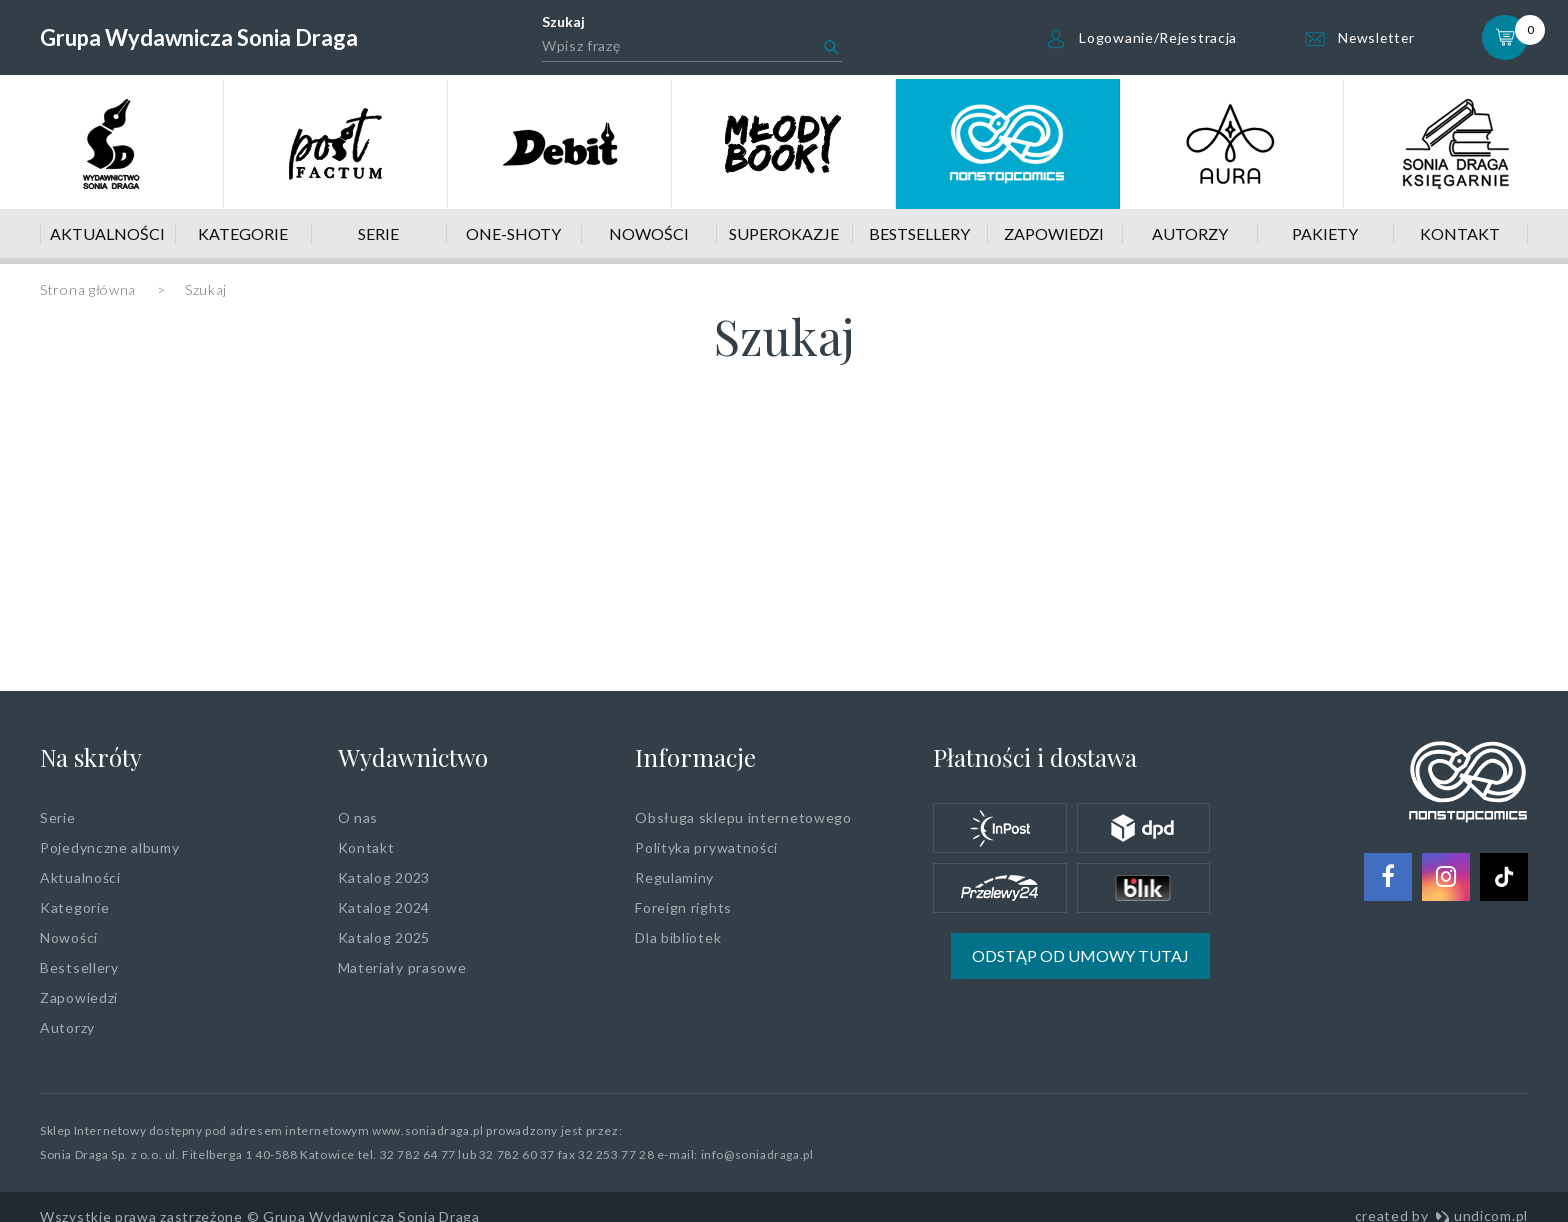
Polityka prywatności (706, 847)
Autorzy (1190, 233)
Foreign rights (683, 907)
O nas (358, 817)
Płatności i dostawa (1035, 757)
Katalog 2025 (384, 937)
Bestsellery (919, 233)
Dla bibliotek (678, 937)
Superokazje (784, 233)
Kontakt (1460, 233)
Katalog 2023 (384, 877)
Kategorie (243, 233)
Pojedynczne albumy (110, 847)
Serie (378, 233)
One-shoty (513, 233)
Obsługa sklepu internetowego (743, 817)
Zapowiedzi (1054, 233)
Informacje (695, 757)
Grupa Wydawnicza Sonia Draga (199, 37)
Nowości (649, 233)
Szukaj (561, 21)
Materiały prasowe (402, 967)
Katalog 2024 (384, 907)
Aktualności (107, 233)
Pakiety (1325, 233)
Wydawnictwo (413, 757)
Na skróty (91, 757)
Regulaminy (674, 877)
